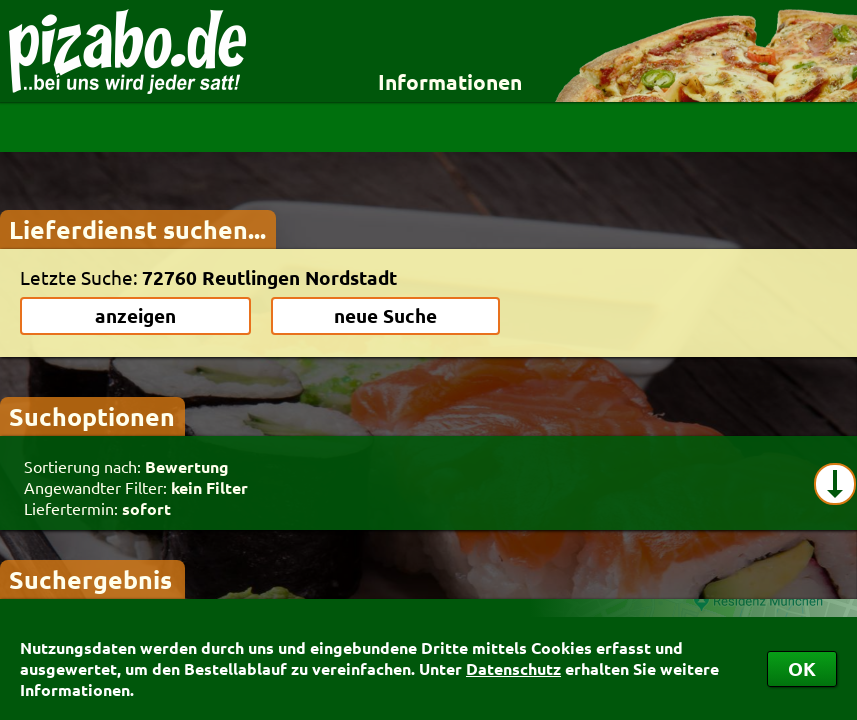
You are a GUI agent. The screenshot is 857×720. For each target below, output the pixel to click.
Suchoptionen (92, 416)
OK (802, 668)
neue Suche (385, 315)
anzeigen (135, 315)
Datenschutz (513, 668)
